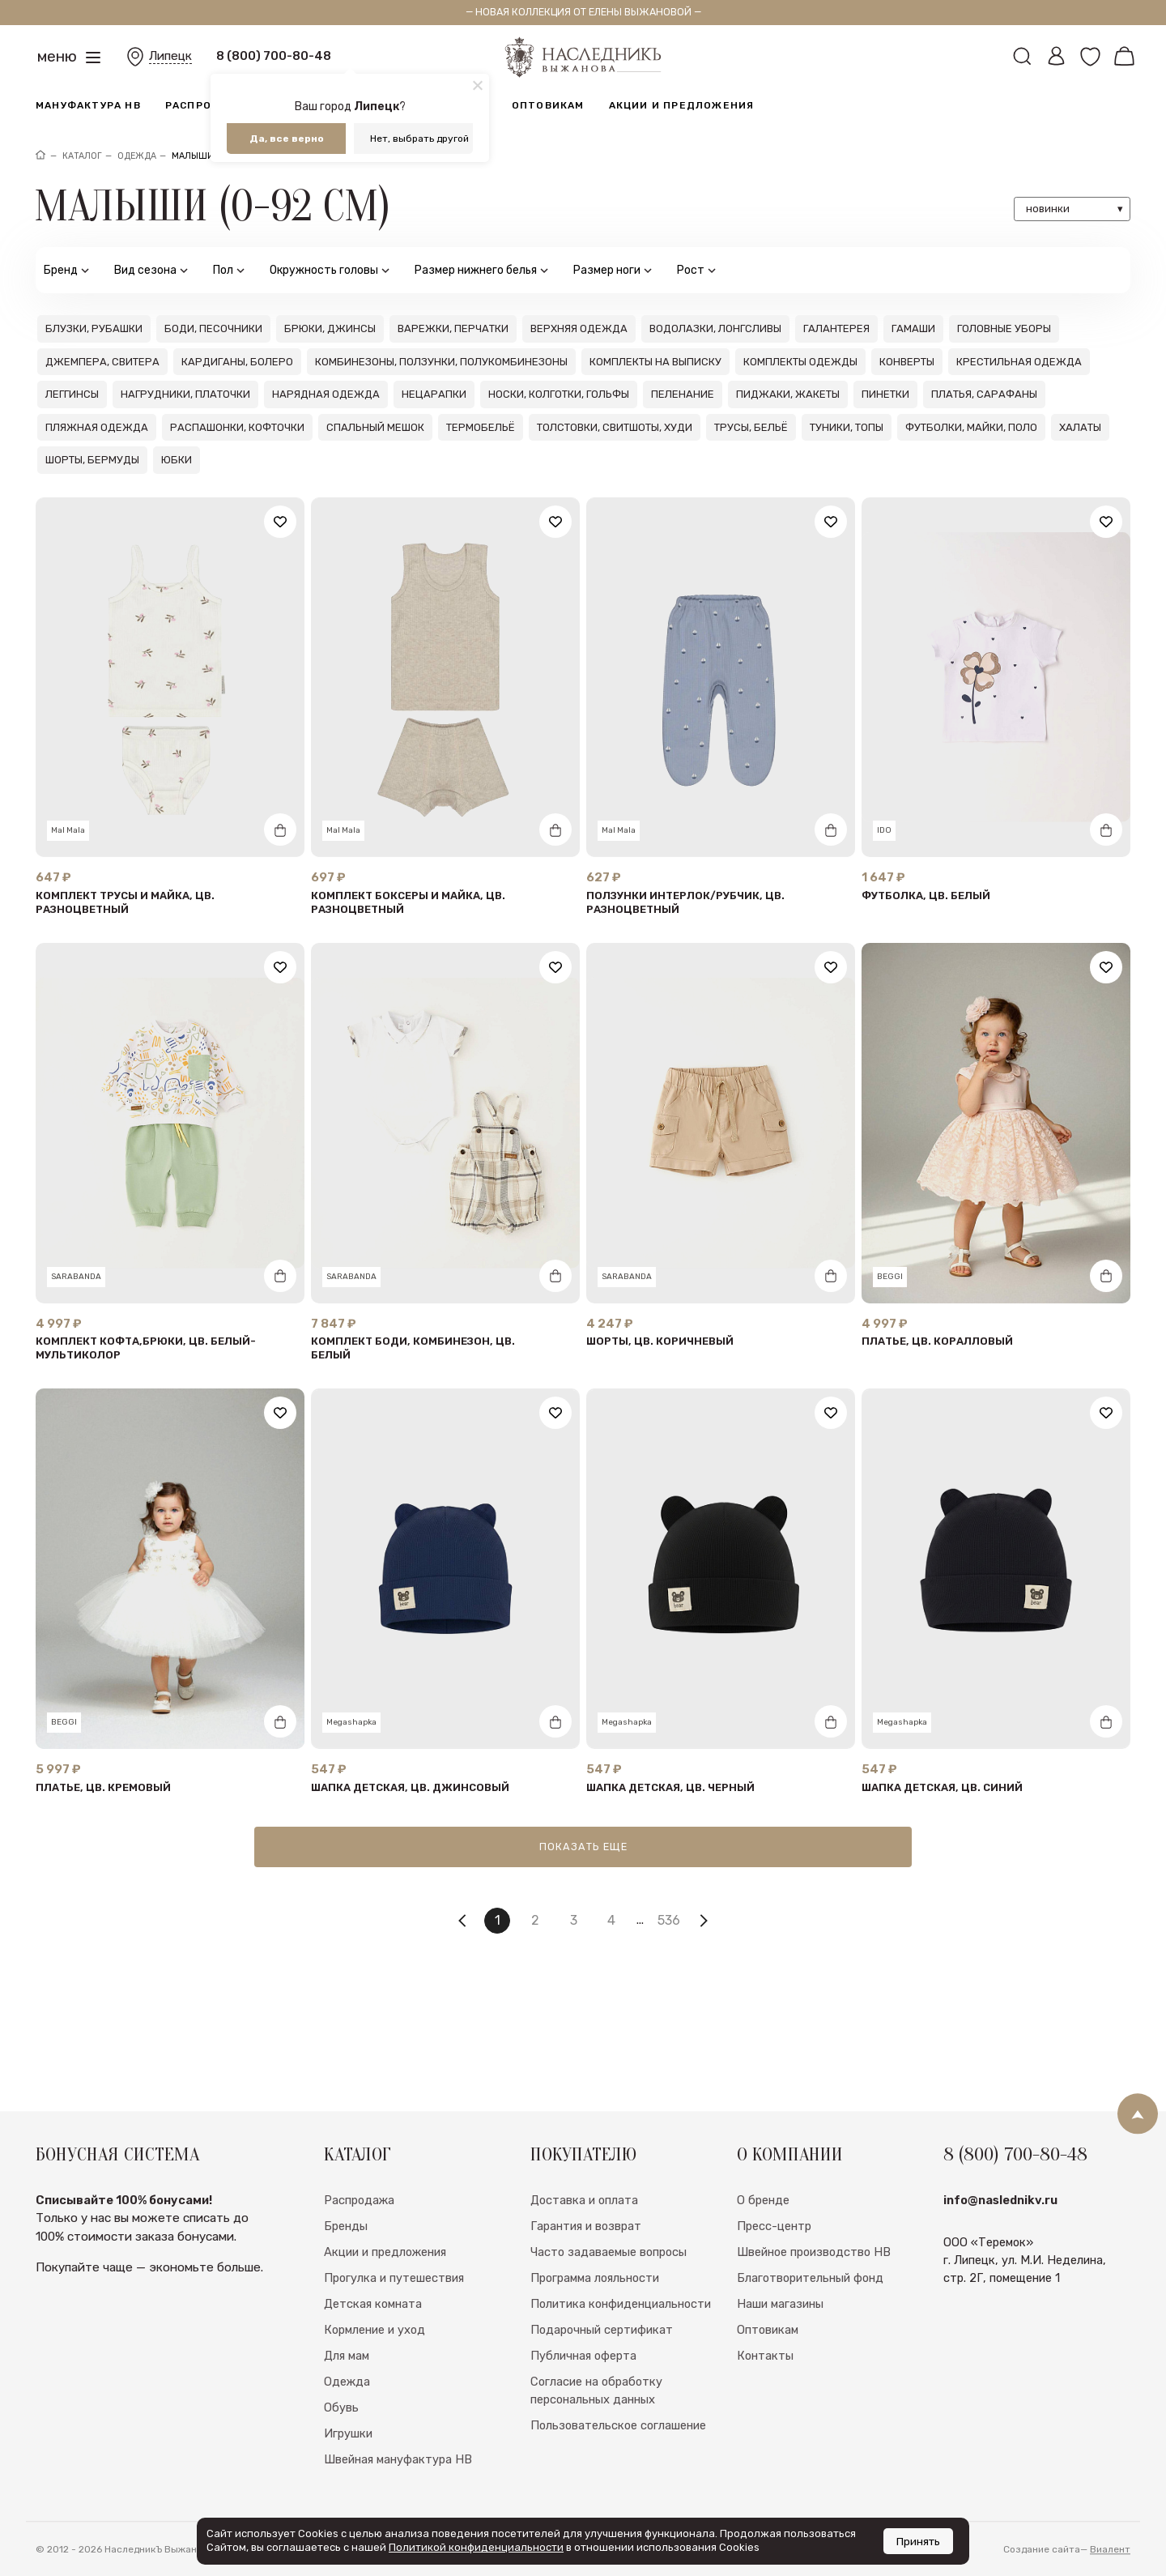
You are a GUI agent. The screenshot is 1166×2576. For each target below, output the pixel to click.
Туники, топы (846, 427)
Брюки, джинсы (330, 328)
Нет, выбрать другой (419, 138)
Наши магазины (780, 2347)
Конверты (906, 362)
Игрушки (348, 2477)
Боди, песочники (213, 328)
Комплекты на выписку (655, 362)
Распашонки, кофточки (237, 427)
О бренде (763, 2244)
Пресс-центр (774, 2270)
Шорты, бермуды (92, 460)
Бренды (346, 2270)
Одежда (347, 2425)
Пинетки (885, 394)
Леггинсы (72, 394)
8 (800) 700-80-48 (273, 56)
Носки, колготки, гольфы (558, 394)
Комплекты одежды (800, 362)
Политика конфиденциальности (620, 2347)
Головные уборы (1004, 328)
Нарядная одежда (326, 394)
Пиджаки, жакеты (788, 394)
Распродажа (205, 105)
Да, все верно (286, 138)
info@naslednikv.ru (1000, 2244)
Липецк (170, 56)
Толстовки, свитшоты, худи (614, 427)
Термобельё (480, 427)
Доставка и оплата (584, 2244)
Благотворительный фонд (810, 2321)
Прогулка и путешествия (394, 2321)
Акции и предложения (682, 105)
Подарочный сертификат (601, 2373)
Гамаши (913, 328)
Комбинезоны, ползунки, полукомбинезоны (441, 362)
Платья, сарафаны (984, 394)
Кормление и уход (374, 2373)
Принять (918, 2541)
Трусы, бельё (751, 427)
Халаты (1080, 427)
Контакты (765, 2399)
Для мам (346, 2399)
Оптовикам (548, 105)
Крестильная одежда (1019, 362)
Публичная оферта (583, 2399)
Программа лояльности (594, 2321)
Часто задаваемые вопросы (608, 2295)
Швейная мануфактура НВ (398, 2503)
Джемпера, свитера (102, 362)
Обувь (341, 2451)
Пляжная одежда (96, 427)
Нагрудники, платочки (185, 394)
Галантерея (836, 328)
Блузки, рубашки (94, 328)
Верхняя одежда (579, 328)
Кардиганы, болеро (237, 362)
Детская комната (373, 2347)
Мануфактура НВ (88, 105)
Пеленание (682, 394)
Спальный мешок (375, 427)
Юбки (176, 460)
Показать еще (583, 1846)
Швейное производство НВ (814, 2295)
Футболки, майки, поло (971, 427)
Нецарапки (434, 394)
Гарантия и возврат (585, 2270)
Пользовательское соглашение (618, 2469)
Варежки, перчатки (453, 328)
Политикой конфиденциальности (476, 2547)
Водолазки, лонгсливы (715, 328)
